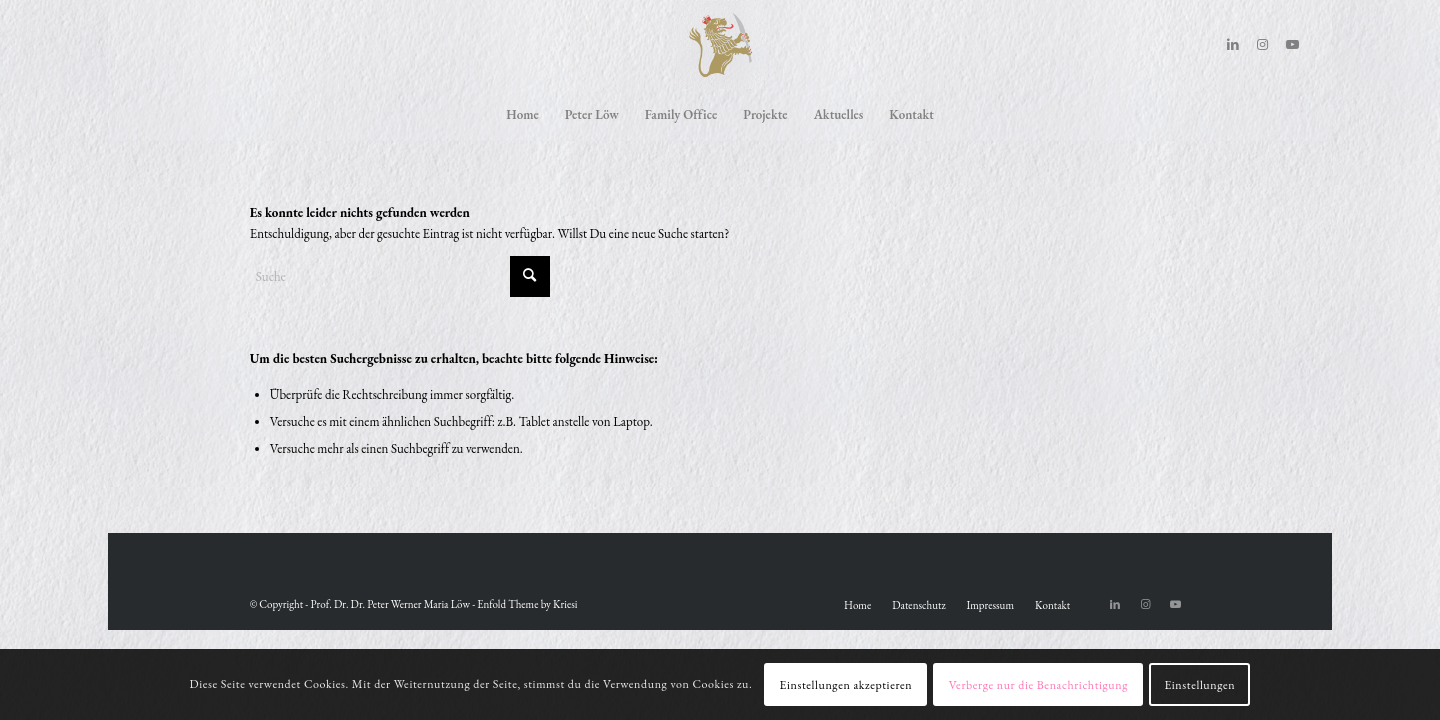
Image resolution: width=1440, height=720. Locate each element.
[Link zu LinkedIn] (1233, 45)
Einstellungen (1199, 685)
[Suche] (400, 276)
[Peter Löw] (720, 45)
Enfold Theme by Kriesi (527, 604)
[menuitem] (522, 115)
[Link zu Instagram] (1263, 45)
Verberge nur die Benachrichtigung (1038, 685)
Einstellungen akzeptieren (846, 685)
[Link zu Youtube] (1293, 45)
